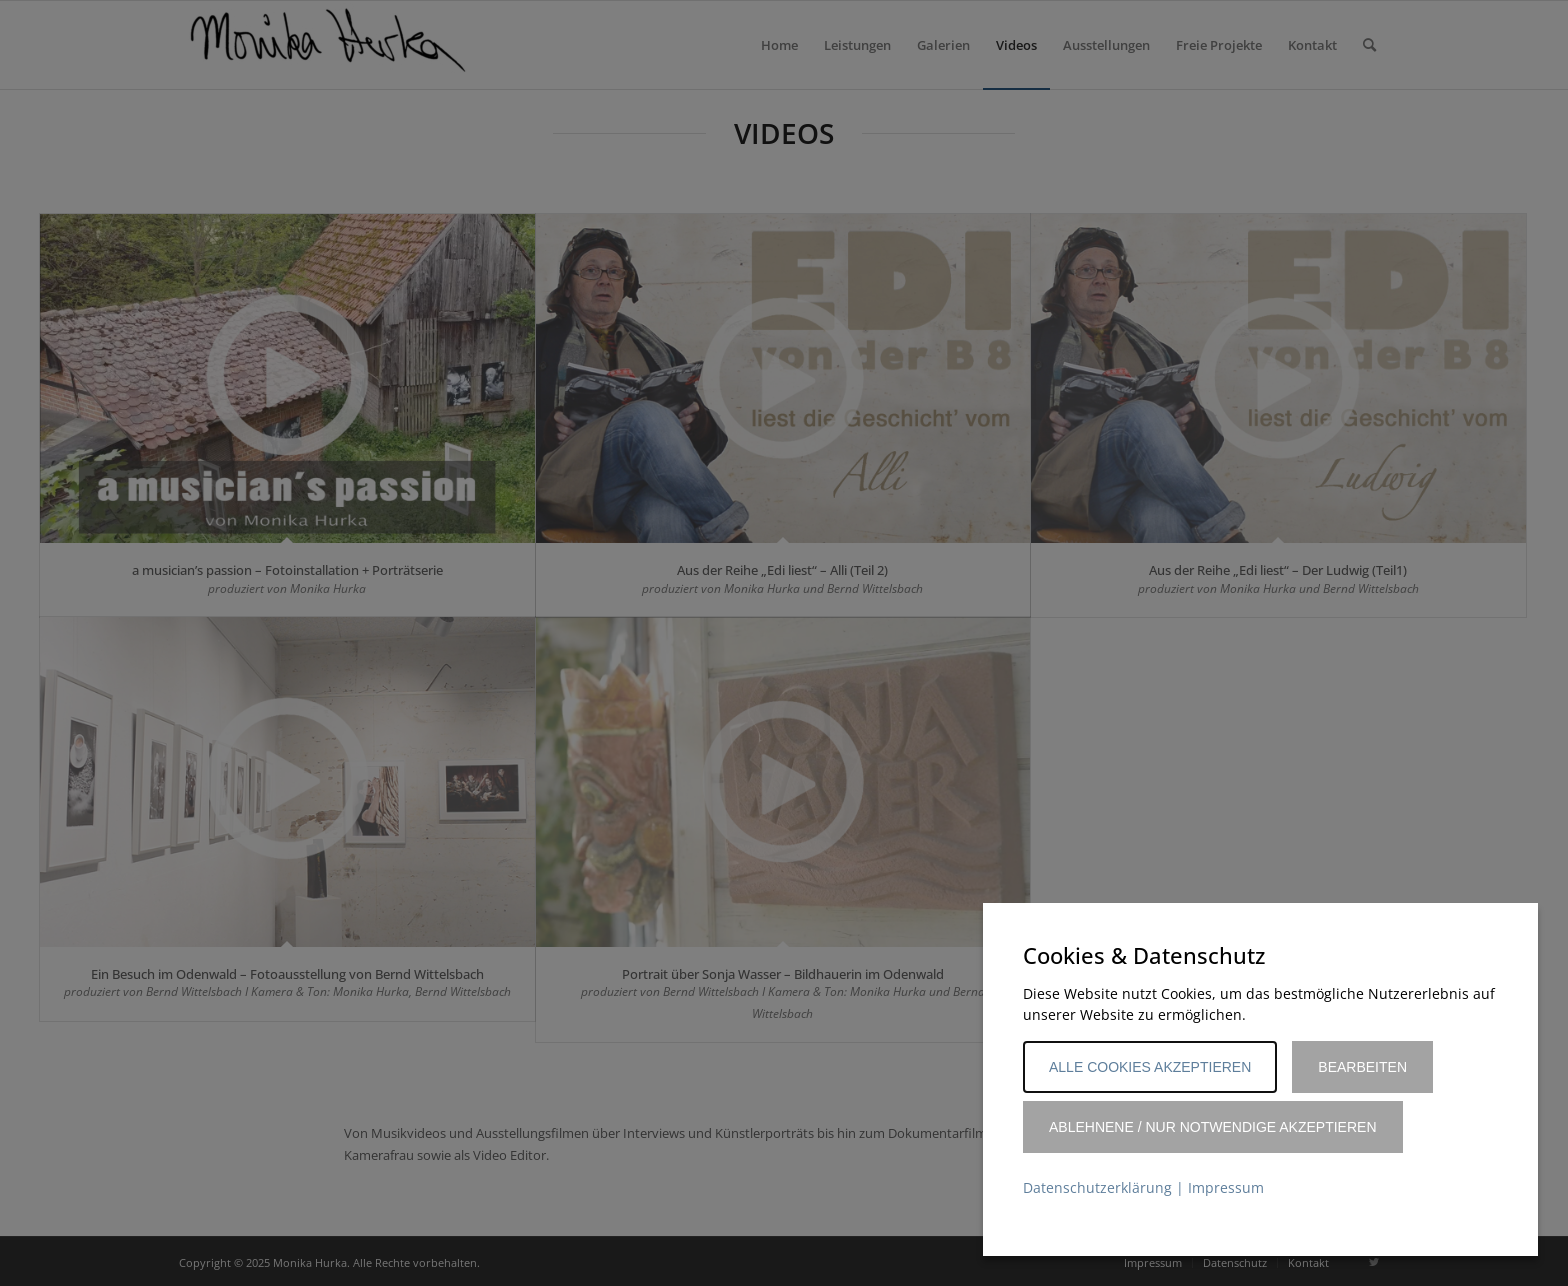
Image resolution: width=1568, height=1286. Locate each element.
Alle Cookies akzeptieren (1150, 1067)
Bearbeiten (1362, 1067)
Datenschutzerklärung (1097, 1187)
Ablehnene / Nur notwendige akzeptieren (1213, 1127)
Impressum (1226, 1187)
